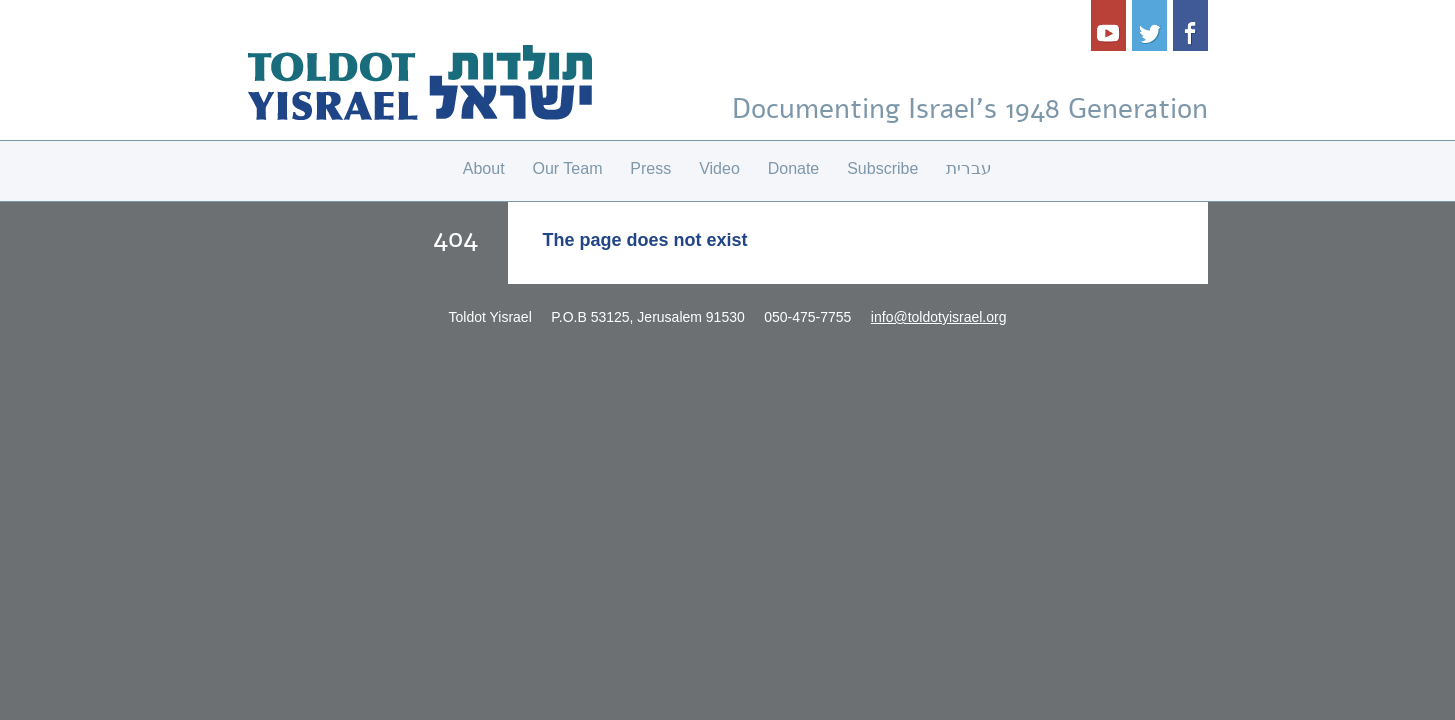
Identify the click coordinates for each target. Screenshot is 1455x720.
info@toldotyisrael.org (939, 317)
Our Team (568, 168)
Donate (794, 168)
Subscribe (882, 168)
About (484, 168)
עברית (969, 168)
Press (650, 168)
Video (719, 168)
